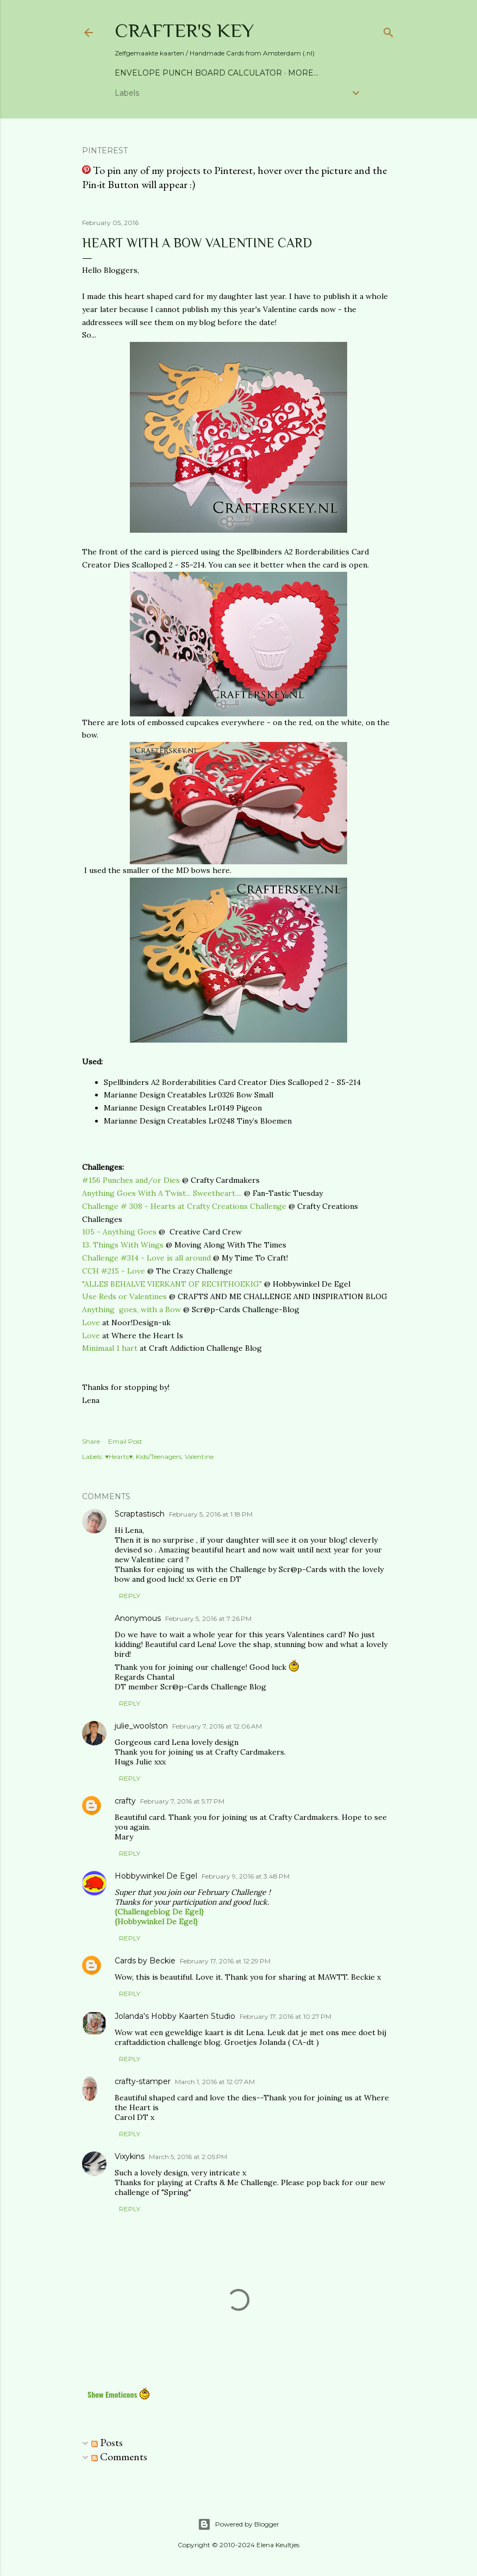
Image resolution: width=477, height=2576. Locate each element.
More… (303, 73)
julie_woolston (141, 1726)
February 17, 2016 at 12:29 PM (225, 1961)
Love (92, 1322)
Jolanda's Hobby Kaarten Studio (175, 2016)
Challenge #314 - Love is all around (146, 1258)
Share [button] (91, 1441)
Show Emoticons (118, 2394)
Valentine (199, 1456)
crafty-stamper (143, 2081)
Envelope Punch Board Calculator (198, 73)
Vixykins (130, 2156)
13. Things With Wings (123, 1245)
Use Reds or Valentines (124, 1296)
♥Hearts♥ (119, 1456)
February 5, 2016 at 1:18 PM (211, 1514)
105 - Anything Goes (119, 1232)
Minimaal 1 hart (109, 1348)
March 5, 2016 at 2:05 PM (188, 2157)
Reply (129, 1596)
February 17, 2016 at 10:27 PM (285, 2016)
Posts (107, 2442)
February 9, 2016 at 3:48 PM (246, 1876)
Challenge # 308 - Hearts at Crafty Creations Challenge (184, 1206)
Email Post (125, 1441)
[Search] (388, 30)
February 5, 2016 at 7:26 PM (208, 1618)
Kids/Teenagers (158, 1456)
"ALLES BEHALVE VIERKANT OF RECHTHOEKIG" (172, 1284)
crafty (125, 1801)
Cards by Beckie (145, 1961)
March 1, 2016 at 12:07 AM (215, 2082)
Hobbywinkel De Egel (156, 1876)
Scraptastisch (140, 1514)
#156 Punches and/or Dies (131, 1180)
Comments (119, 2456)
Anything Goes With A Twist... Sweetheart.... (162, 1193)
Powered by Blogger (238, 2524)
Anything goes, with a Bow (131, 1309)
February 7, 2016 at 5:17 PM (182, 1801)
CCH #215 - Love (113, 1271)
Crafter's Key (184, 30)
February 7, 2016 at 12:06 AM (217, 1726)
